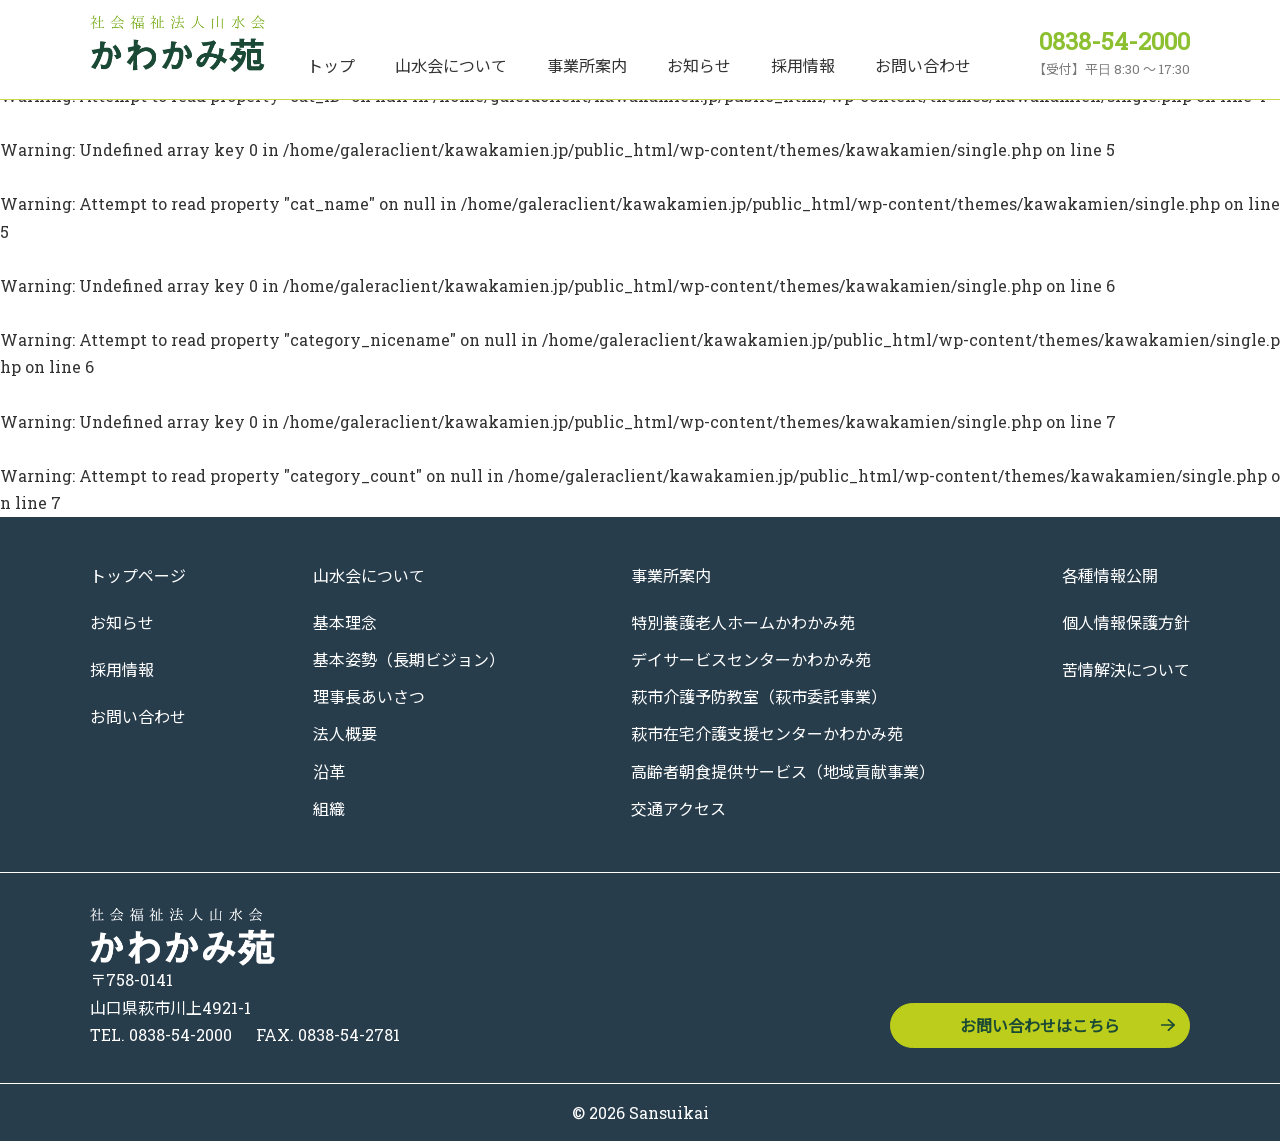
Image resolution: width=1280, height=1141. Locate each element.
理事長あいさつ (369, 696)
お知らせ (699, 65)
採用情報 (803, 65)
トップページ (138, 575)
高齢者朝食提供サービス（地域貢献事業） (783, 771)
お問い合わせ (923, 65)
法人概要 (345, 733)
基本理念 (345, 622)
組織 (329, 808)
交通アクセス (678, 808)
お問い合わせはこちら (1040, 1025)
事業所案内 (587, 65)
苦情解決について (1126, 669)
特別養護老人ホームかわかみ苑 (743, 622)
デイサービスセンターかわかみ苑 (751, 659)
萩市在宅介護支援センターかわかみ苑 (767, 733)
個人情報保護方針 (1126, 622)
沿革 (329, 771)
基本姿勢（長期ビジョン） (409, 659)
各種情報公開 (1110, 575)
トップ (331, 65)
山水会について (451, 65)
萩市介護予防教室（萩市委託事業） (759, 696)
